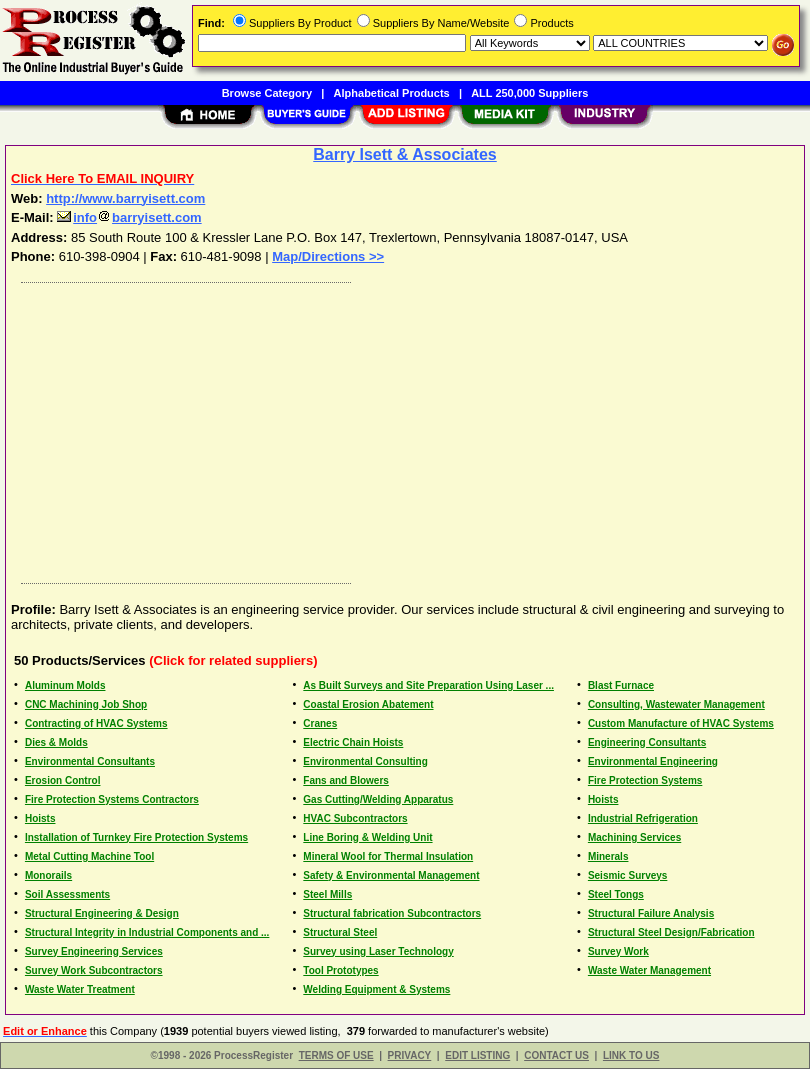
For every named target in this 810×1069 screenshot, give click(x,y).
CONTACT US (556, 1055)
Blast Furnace (621, 685)
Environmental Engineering (653, 761)
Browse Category (267, 93)
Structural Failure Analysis (651, 913)
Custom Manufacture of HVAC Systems (681, 723)
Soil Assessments (67, 894)
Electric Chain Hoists (353, 742)
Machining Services (634, 837)
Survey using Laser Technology (378, 951)
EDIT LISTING (477, 1055)
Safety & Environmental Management (391, 875)
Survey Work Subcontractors (94, 970)
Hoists (603, 799)
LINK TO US (631, 1055)
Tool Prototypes (340, 970)
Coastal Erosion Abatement (368, 704)
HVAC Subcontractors (355, 818)
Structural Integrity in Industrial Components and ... (147, 932)
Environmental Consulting (365, 761)
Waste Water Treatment (80, 989)
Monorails (48, 875)
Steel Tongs (616, 894)
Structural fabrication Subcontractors (392, 913)
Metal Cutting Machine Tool (89, 856)
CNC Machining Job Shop (86, 704)
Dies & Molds (56, 742)
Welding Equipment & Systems (376, 989)
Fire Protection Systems (645, 780)
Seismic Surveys (628, 875)
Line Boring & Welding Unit (367, 837)
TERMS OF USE (336, 1055)
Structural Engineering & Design (102, 913)
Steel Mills (327, 894)
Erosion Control (63, 780)
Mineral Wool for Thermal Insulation (388, 856)
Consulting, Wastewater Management (676, 704)
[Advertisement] (401, 428)
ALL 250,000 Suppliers (529, 93)
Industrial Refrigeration (643, 818)
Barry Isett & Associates (405, 154)
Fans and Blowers (346, 780)
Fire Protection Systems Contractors (112, 799)
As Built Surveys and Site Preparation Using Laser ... (428, 685)
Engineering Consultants (647, 742)
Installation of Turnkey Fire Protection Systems (136, 837)
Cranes (320, 723)
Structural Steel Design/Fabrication (671, 932)
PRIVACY (410, 1055)
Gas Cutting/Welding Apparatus (378, 799)
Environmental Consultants (90, 761)
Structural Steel (340, 932)
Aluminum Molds (65, 685)
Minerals (608, 856)
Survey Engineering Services (94, 951)
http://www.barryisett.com (125, 198)
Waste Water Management (649, 970)
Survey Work (618, 951)
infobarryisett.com (129, 217)
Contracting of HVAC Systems (96, 723)
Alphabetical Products (392, 93)
